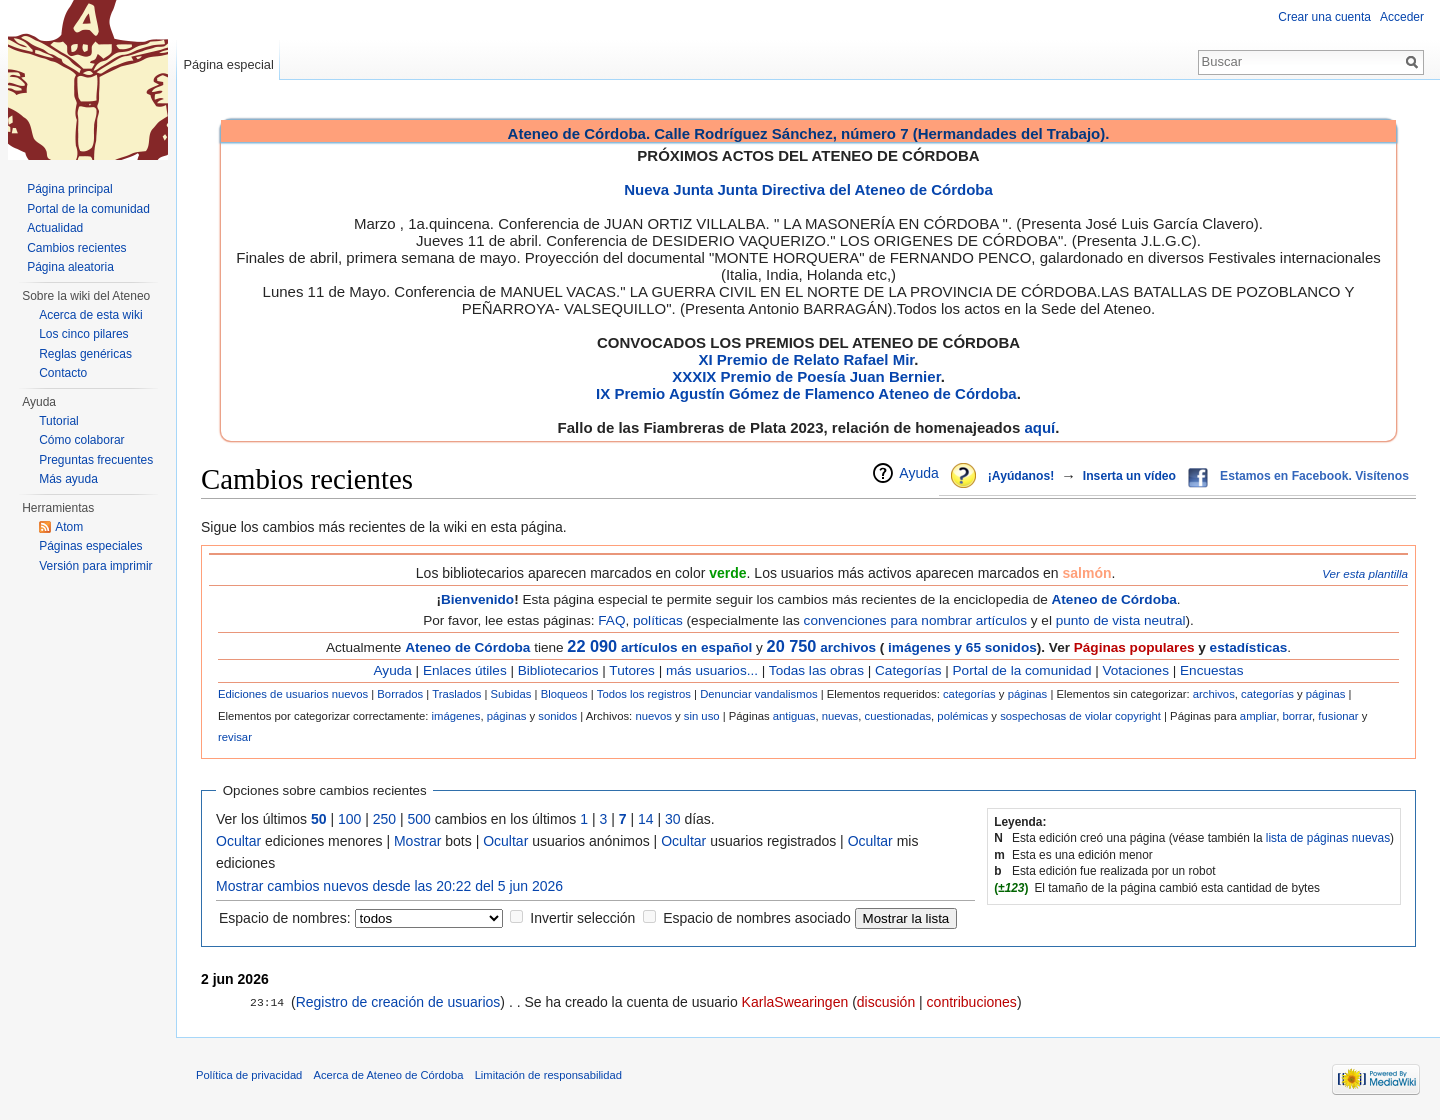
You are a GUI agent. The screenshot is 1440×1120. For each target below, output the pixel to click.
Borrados (400, 694)
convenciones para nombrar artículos (915, 620)
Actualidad (55, 228)
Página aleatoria (70, 267)
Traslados (456, 694)
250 (384, 819)
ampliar (1258, 716)
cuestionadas (897, 716)
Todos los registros (644, 694)
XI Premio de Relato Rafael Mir (806, 359)
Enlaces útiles (465, 670)
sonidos (557, 716)
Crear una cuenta (1324, 17)
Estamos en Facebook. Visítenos (1314, 476)
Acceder (1402, 17)
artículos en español (686, 647)
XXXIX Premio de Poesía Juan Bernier (806, 376)
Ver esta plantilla (1365, 573)
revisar (235, 737)
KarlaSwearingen (795, 1002)
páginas (1028, 694)
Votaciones (1136, 670)
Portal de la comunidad (1022, 670)
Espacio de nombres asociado (757, 918)
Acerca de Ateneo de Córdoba (389, 1075)
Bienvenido (477, 599)
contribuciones (972, 1002)
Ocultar (238, 841)
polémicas (962, 716)
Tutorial (59, 421)
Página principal (69, 189)
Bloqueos (564, 694)
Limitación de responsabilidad (548, 1075)
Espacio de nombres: (285, 918)
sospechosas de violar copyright (1080, 716)
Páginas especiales (90, 546)
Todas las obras (816, 670)
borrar (1298, 716)
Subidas (511, 694)
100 (349, 819)
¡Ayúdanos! (1021, 476)
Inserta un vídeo (1129, 476)
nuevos (653, 716)
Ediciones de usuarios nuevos (293, 694)
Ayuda (918, 473)
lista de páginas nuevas (1328, 838)
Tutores (632, 670)
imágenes (455, 716)
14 (646, 819)
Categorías (908, 670)
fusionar (1338, 716)
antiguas (794, 716)
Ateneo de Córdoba (1114, 599)
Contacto (63, 373)
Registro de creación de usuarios (398, 1002)
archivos (821, 647)
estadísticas (1249, 647)
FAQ (611, 620)
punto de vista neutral (1121, 620)
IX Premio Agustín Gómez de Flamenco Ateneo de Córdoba (806, 393)
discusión (886, 1002)
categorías (969, 694)
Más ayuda (68, 479)
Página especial (228, 64)
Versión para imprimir (95, 566)
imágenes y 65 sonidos (960, 647)
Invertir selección (582, 918)
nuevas (840, 716)
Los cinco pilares (83, 334)
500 (419, 819)
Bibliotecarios (558, 670)
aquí (1039, 427)
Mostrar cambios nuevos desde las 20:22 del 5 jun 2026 (389, 886)
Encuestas (1211, 670)
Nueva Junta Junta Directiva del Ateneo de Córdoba (808, 189)
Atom (69, 527)
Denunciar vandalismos (758, 694)
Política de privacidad (249, 1075)
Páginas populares (1134, 647)
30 (673, 819)
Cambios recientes (76, 248)
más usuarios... (712, 670)
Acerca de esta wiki (90, 315)
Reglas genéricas (85, 354)
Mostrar (417, 841)
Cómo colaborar (81, 440)
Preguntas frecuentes (96, 460)
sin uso (702, 716)
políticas (658, 620)
